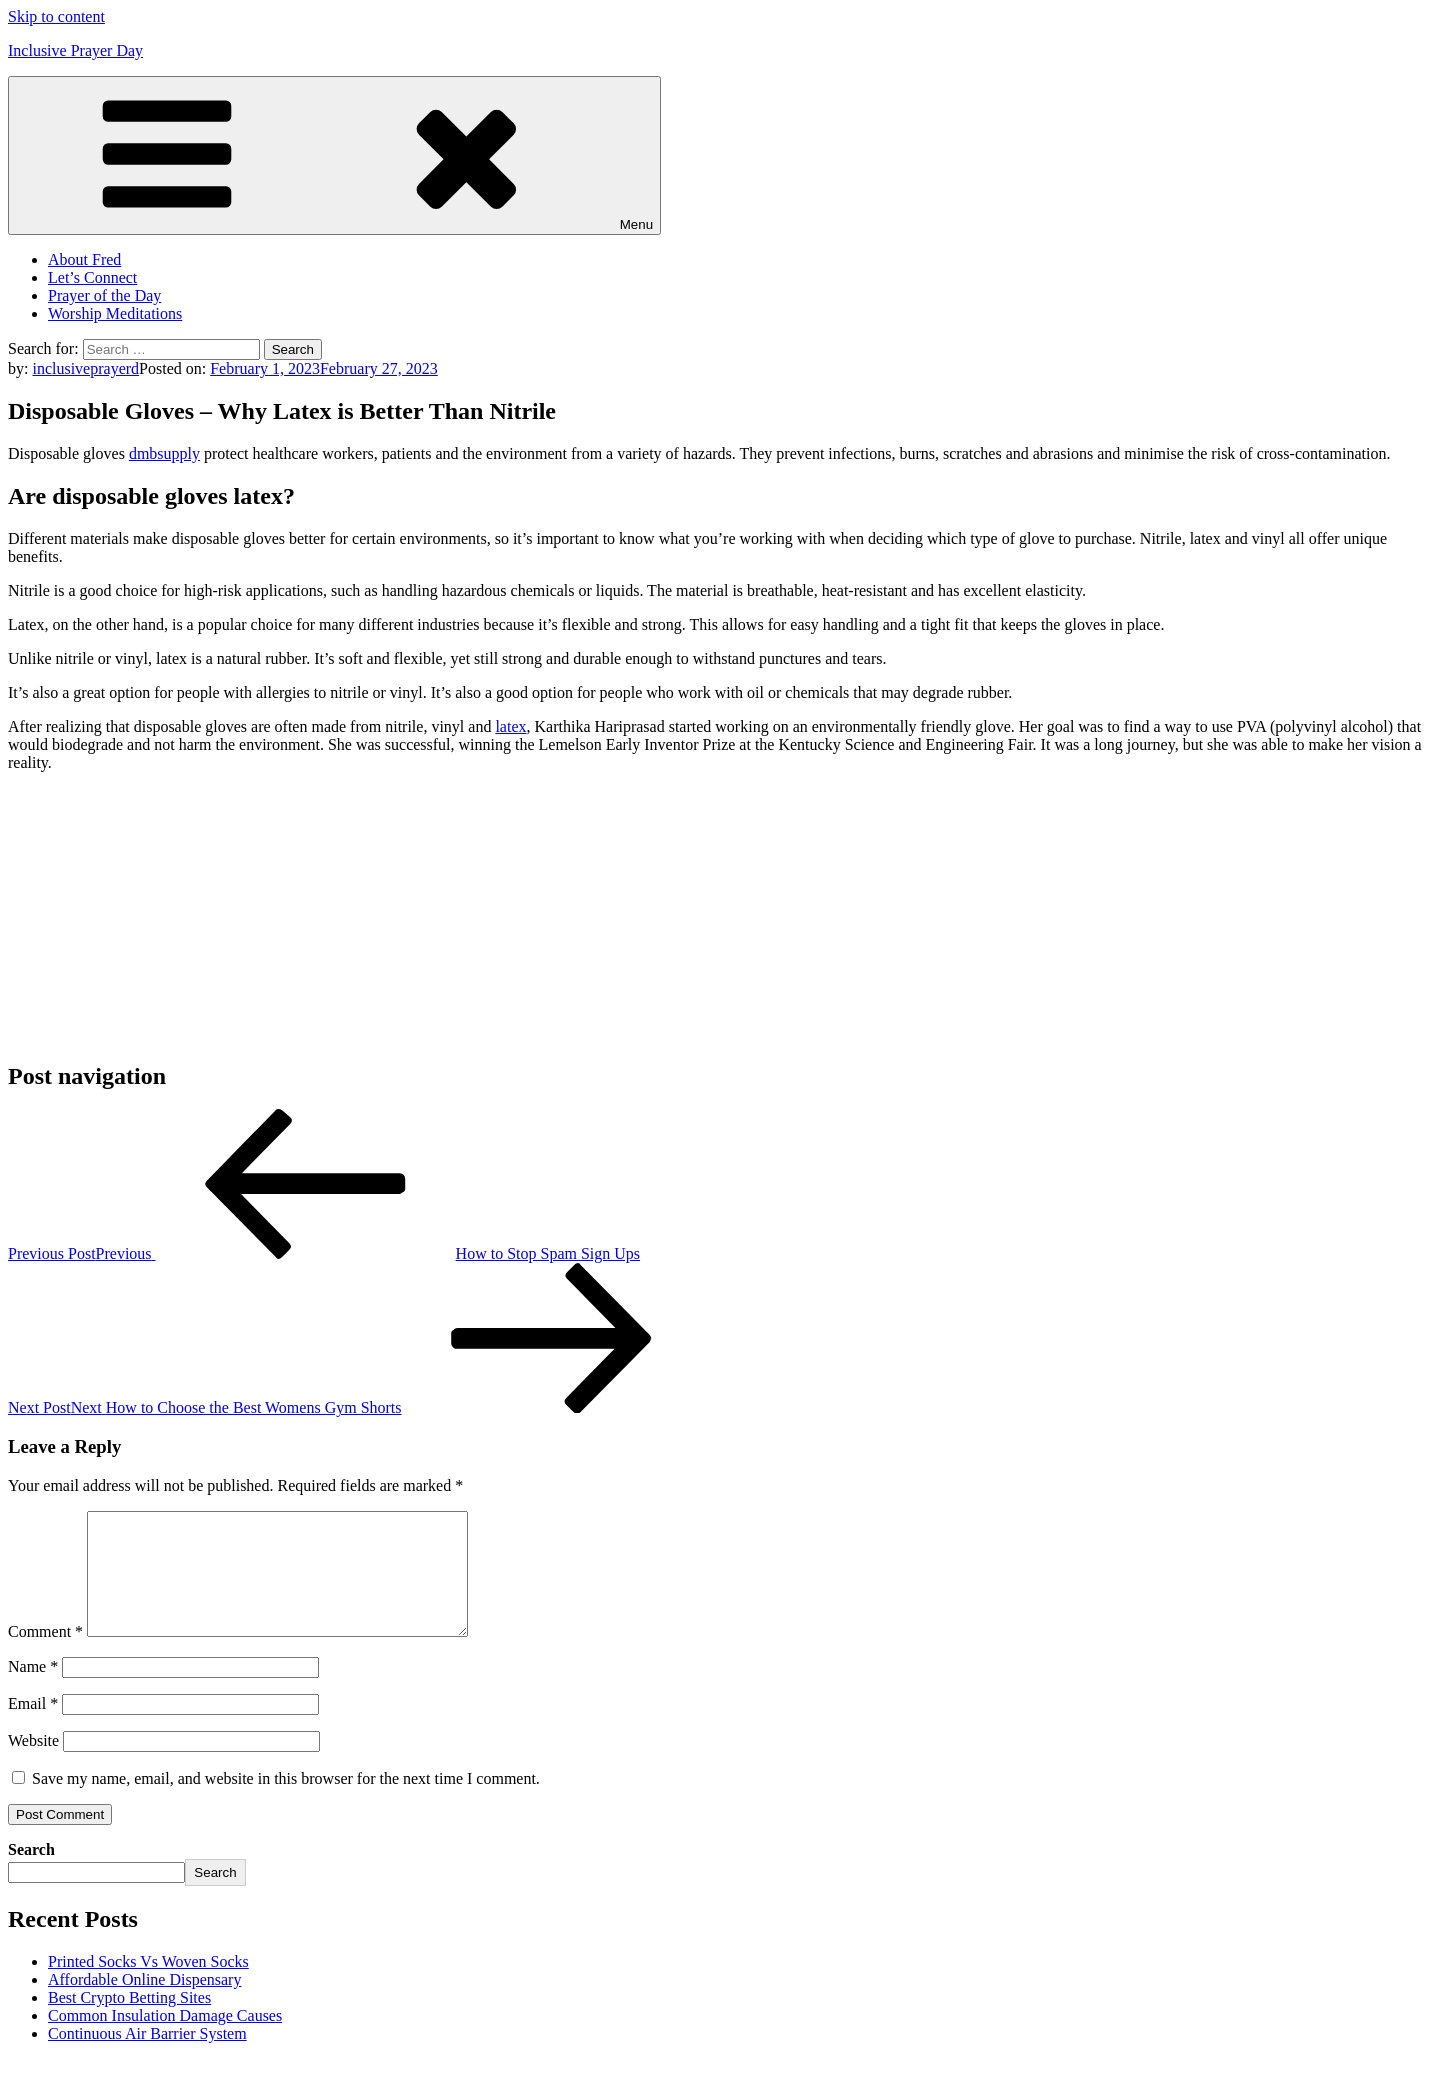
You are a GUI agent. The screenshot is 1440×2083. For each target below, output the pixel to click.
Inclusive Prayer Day (75, 50)
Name (33, 1690)
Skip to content (56, 16)
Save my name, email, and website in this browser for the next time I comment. (286, 1802)
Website (33, 1764)
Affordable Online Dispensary (144, 2003)
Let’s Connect (92, 277)
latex (510, 726)
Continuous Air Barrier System (147, 2057)
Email (33, 1727)
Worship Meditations (115, 313)
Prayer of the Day (104, 295)
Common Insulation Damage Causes (165, 2039)
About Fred (84, 259)
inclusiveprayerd (85, 368)
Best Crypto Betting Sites (129, 2021)
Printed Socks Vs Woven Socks (148, 1985)
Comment (45, 1655)
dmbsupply (164, 453)
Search (31, 1873)
